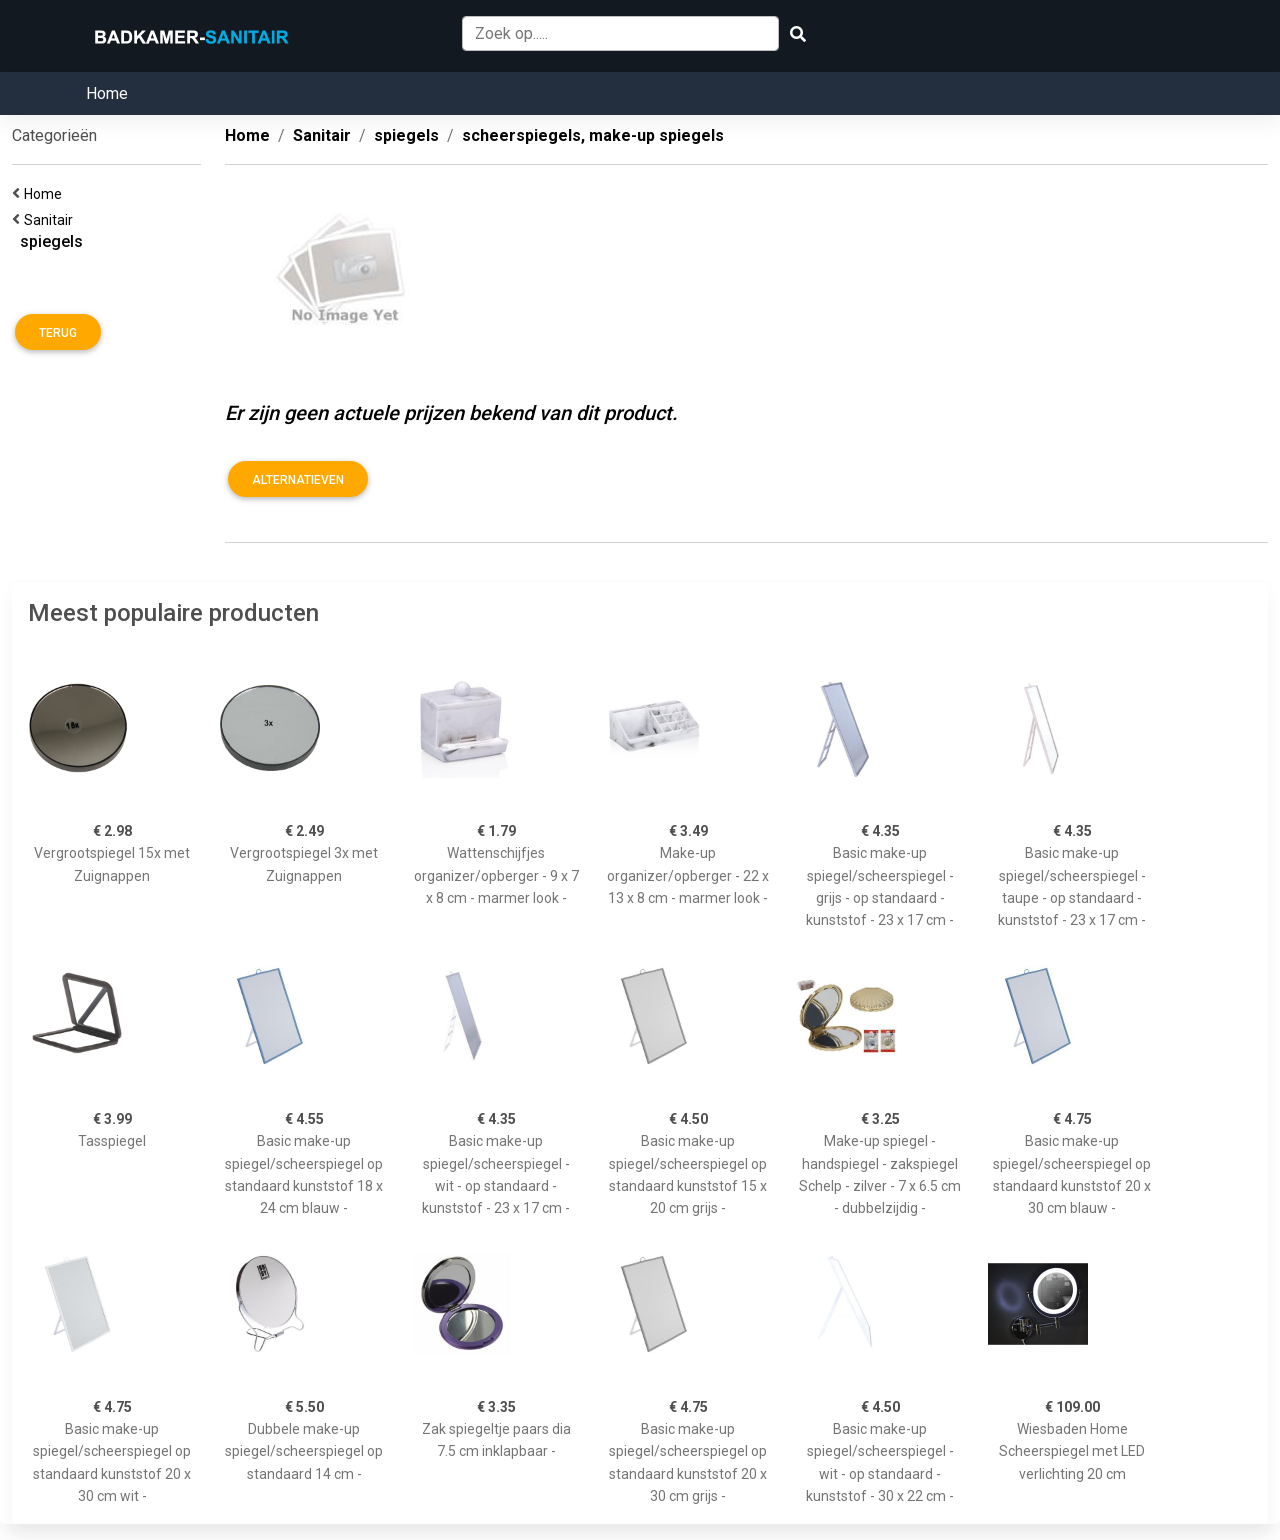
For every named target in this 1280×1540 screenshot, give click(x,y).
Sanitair (51, 220)
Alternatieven (298, 480)
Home (107, 93)
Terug (58, 333)
